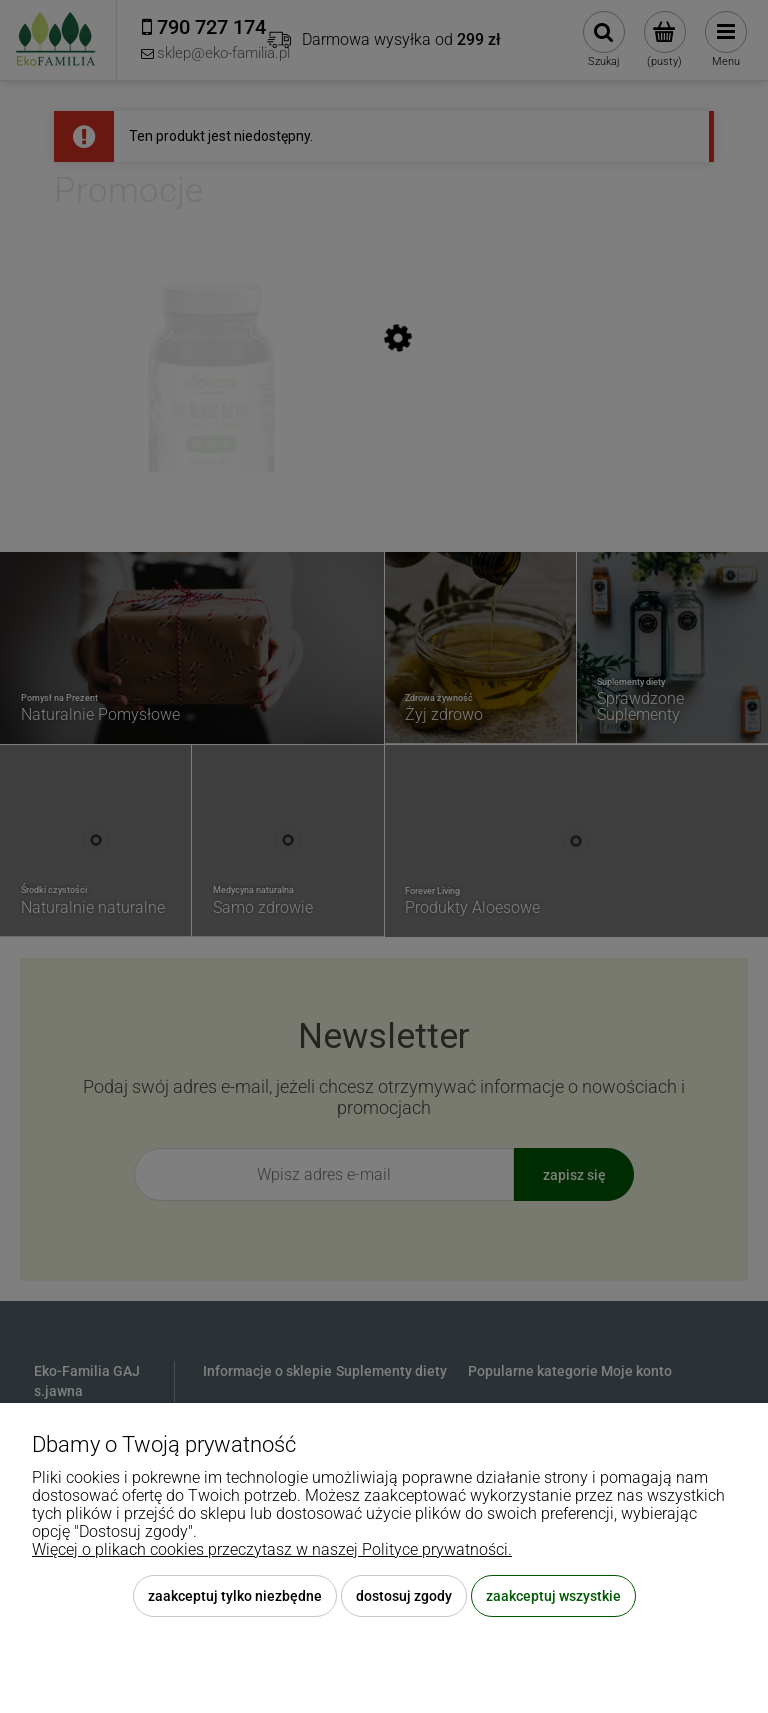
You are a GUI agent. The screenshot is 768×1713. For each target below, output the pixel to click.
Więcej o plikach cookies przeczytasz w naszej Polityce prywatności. (272, 1549)
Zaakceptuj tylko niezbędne (235, 1596)
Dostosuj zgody (404, 1596)
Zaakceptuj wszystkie (553, 1596)
